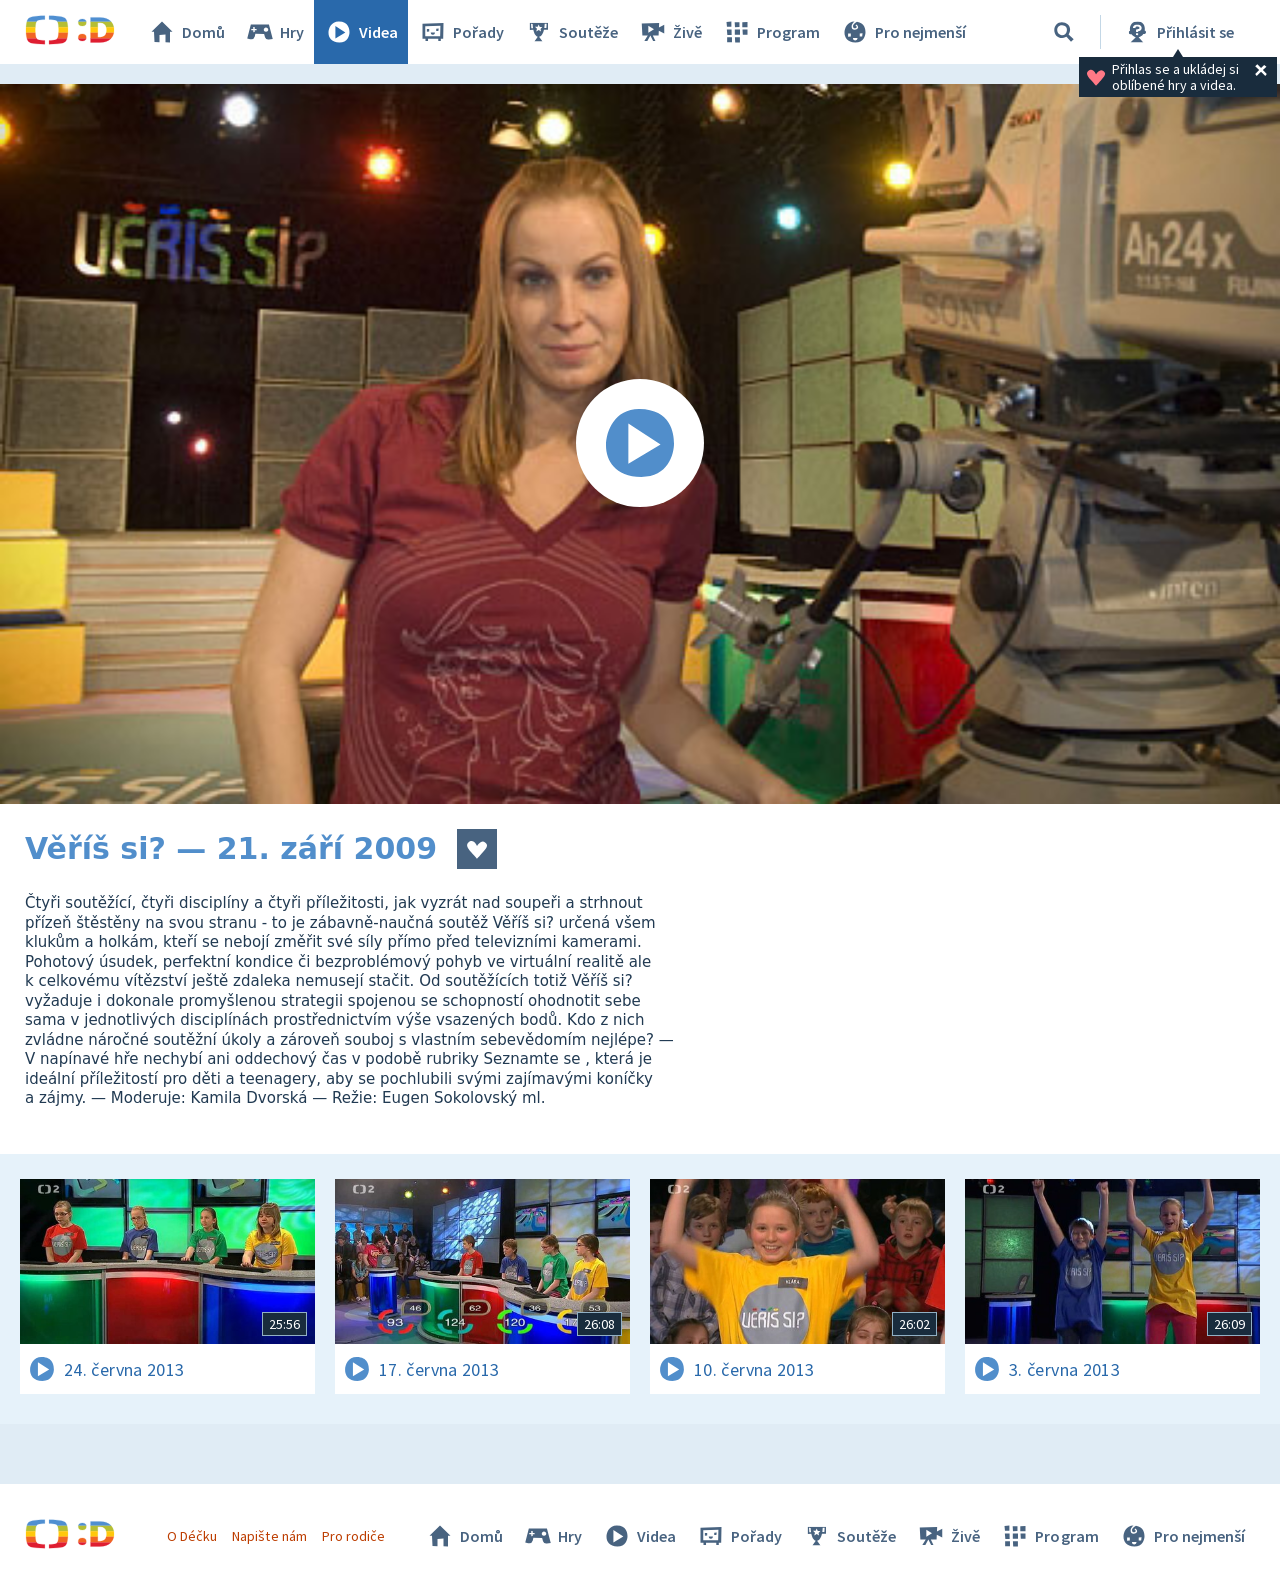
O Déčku (192, 1536)
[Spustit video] (640, 444)
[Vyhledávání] (1064, 32)
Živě (670, 32)
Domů (186, 32)
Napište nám (269, 1536)
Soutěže (571, 32)
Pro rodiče (353, 1536)
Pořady (461, 32)
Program (771, 32)
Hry (274, 32)
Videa (361, 32)
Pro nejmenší (903, 32)
